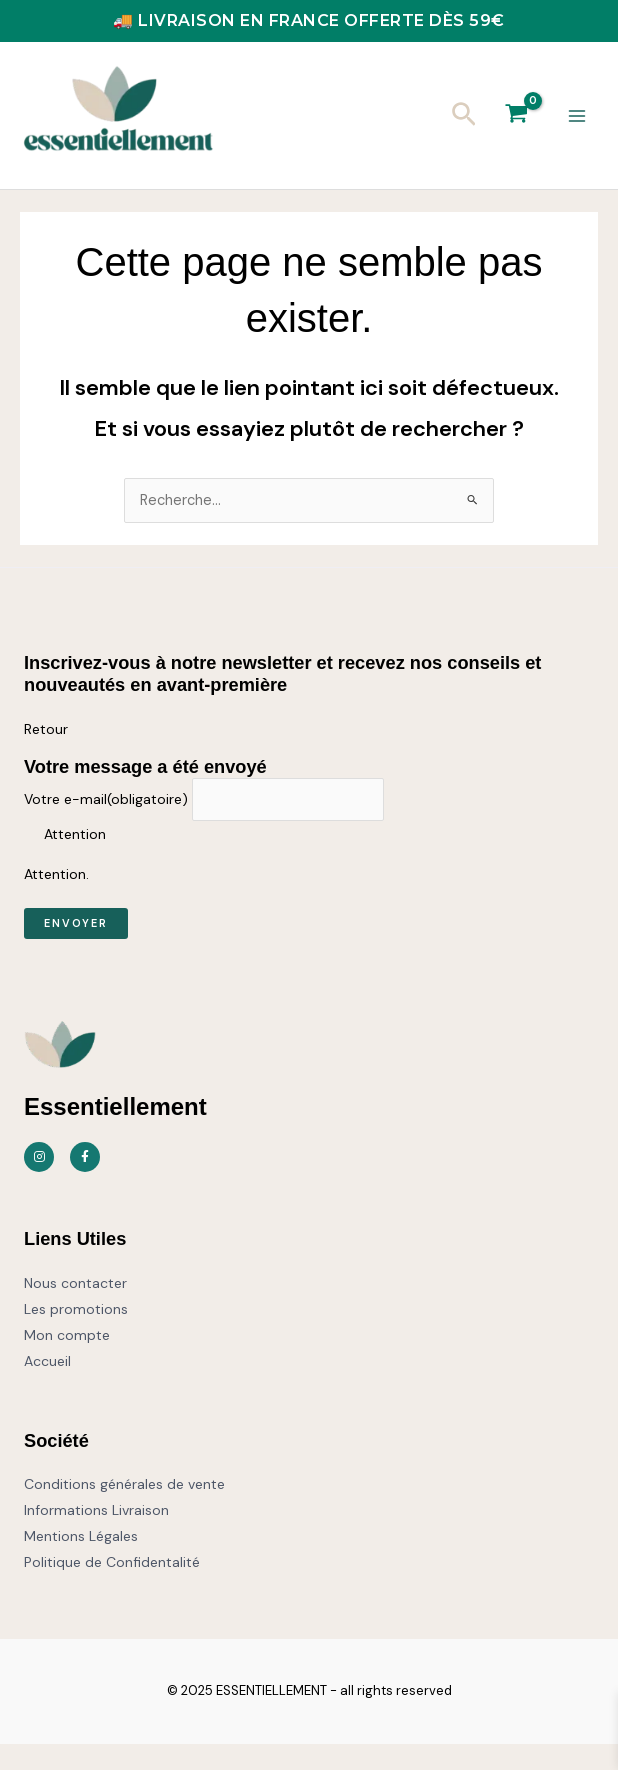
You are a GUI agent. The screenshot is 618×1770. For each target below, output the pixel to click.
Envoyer (76, 949)
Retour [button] (46, 755)
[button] (464, 129)
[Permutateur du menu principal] (577, 129)
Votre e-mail (106, 825)
